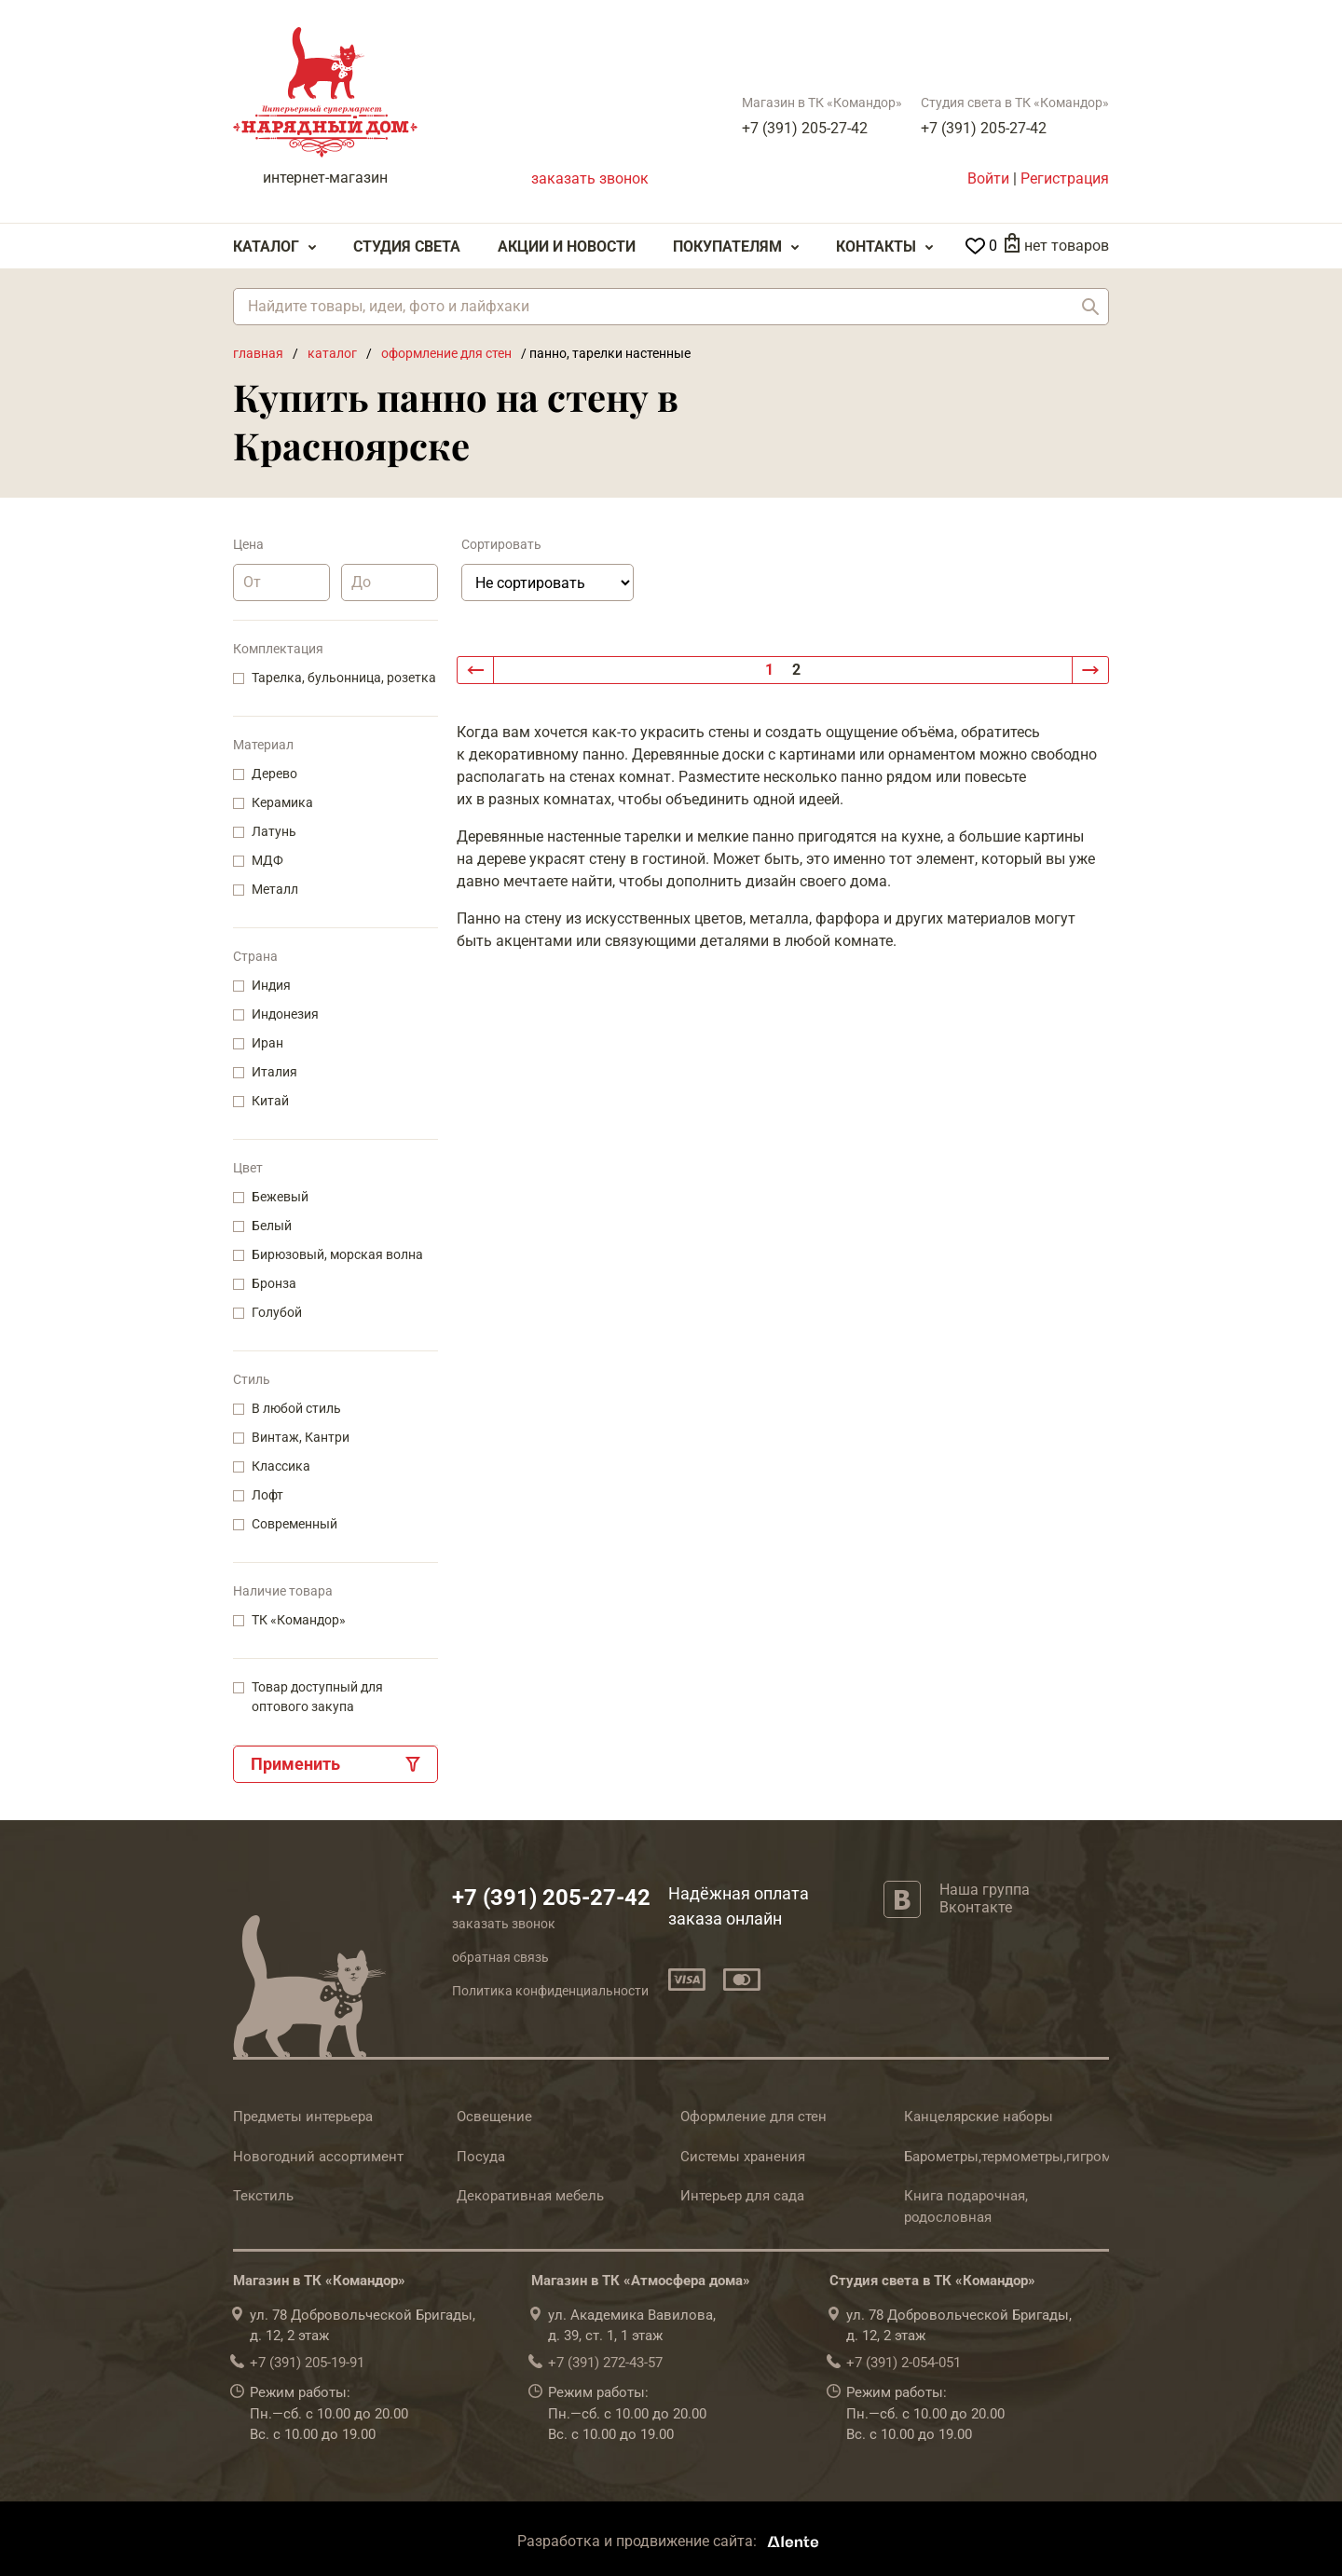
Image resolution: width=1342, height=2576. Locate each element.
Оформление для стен (753, 2116)
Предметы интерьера (303, 2116)
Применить (295, 1764)
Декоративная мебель (530, 2195)
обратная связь (500, 1957)
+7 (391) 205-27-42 (805, 128)
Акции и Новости (567, 246)
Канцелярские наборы (978, 2116)
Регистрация (1064, 178)
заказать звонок (590, 178)
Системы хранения (742, 2156)
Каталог (266, 246)
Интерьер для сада (742, 2195)
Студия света (406, 246)
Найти (1090, 306)
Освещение (494, 2116)
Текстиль (263, 2195)
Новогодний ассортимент (318, 2156)
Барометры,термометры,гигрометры (1024, 2156)
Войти (988, 178)
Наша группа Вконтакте (984, 1898)
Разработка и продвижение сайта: (671, 2541)
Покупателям (727, 246)
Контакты (876, 246)
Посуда (481, 2156)
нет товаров (1066, 245)
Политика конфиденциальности (550, 1990)
